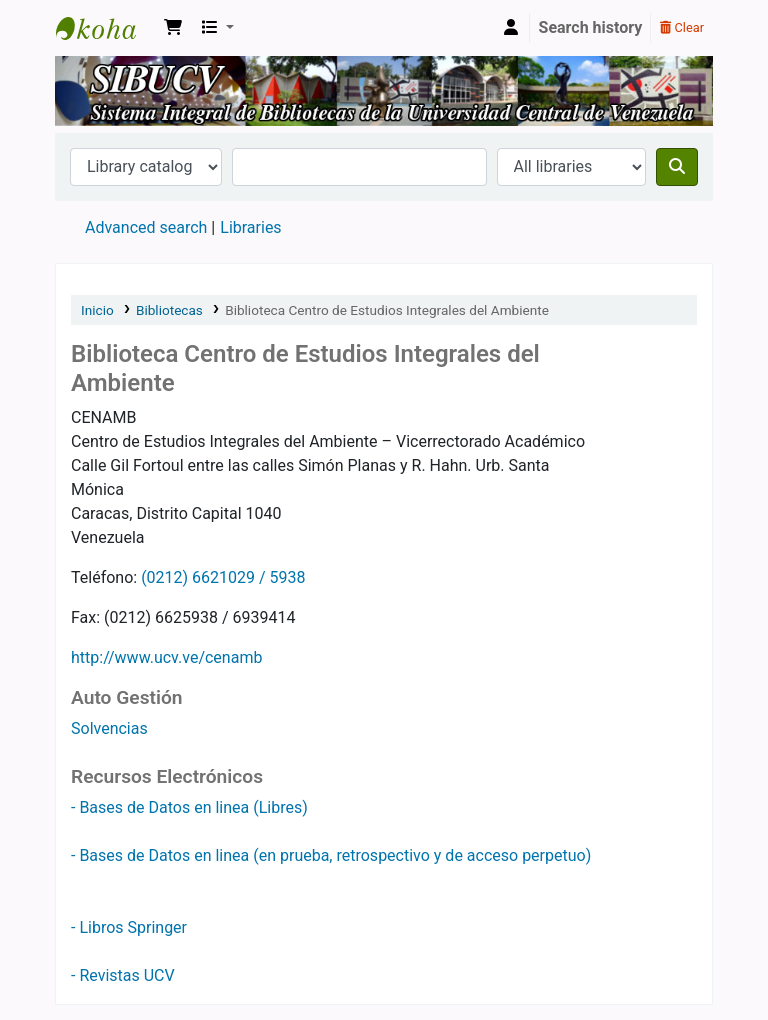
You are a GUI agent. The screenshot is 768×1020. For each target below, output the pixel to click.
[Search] (677, 167)
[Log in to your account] (511, 28)
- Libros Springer (129, 927)
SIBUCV (106, 28)
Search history (591, 27)
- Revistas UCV (123, 975)
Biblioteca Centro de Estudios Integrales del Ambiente (387, 310)
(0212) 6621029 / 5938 (223, 577)
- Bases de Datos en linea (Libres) (189, 807)
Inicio (97, 310)
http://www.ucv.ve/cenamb (166, 657)
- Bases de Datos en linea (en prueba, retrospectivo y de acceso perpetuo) (331, 855)
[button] (173, 28)
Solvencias (109, 728)
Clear (682, 27)
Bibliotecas (169, 310)
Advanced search (146, 227)
